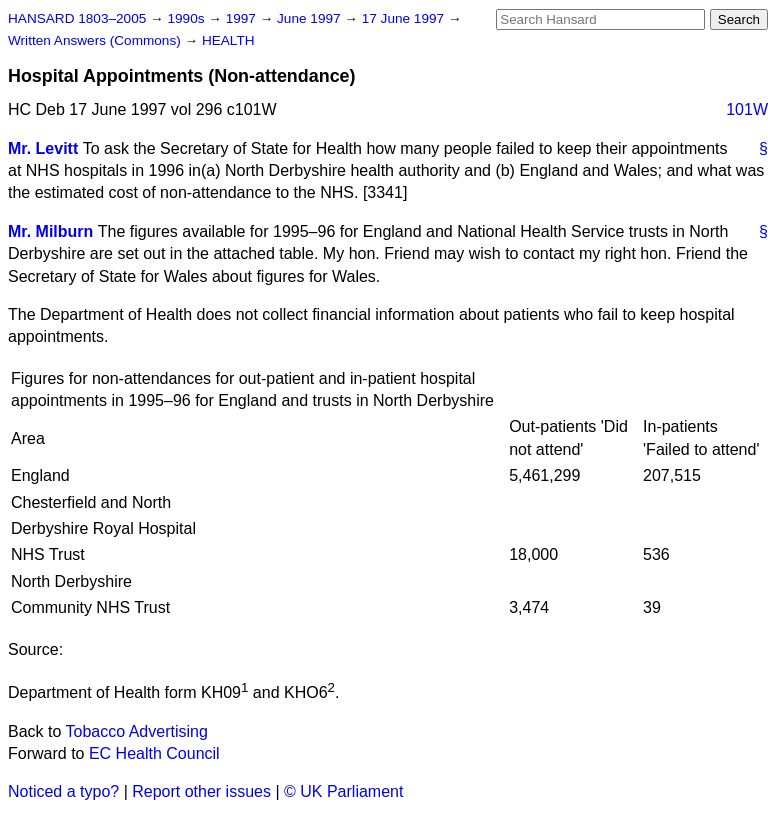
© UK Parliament (343, 791)
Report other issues (201, 791)
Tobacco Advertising (137, 731)
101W (747, 109)
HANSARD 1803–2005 (77, 18)
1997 (243, 18)
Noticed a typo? (63, 791)
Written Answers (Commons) (96, 40)
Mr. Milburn (50, 231)
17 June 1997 (405, 18)
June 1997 (310, 18)
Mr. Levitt (43, 148)
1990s (187, 18)
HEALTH (228, 40)
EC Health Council (154, 753)
